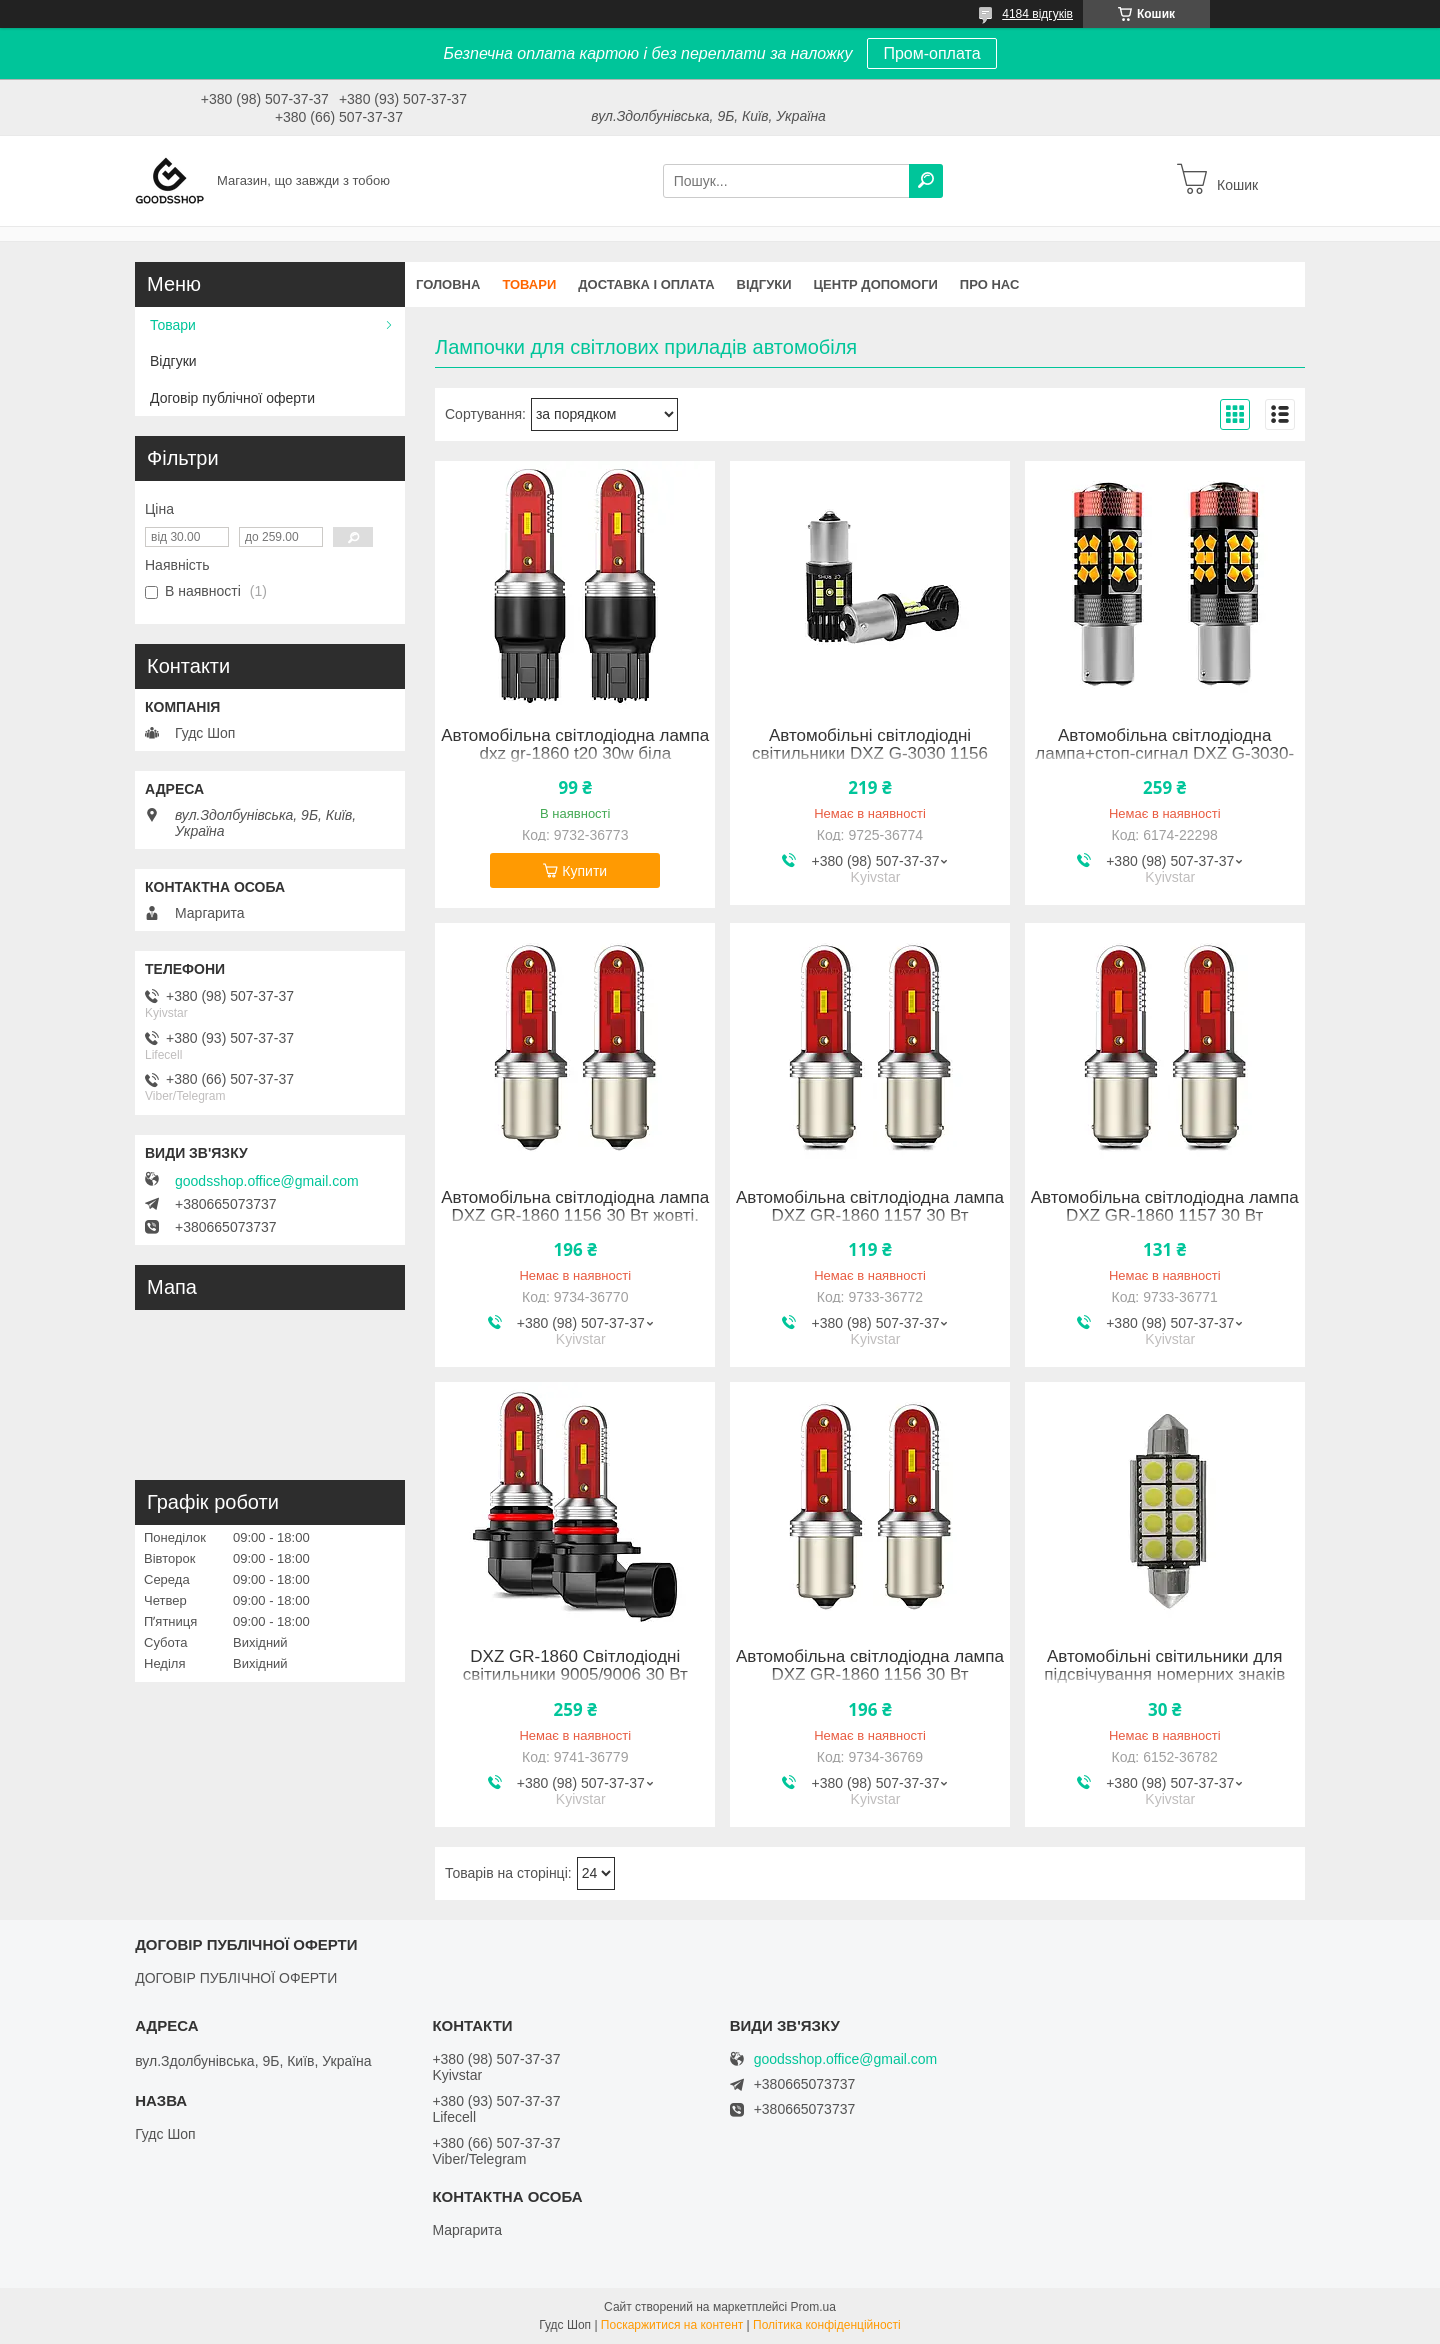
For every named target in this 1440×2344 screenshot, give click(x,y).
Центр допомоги (876, 284)
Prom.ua (813, 2307)
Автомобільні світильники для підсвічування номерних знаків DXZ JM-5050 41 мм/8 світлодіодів (1164, 1675)
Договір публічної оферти (232, 398)
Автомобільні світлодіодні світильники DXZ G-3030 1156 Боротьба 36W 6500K (870, 754)
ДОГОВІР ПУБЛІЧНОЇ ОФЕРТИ (236, 1978)
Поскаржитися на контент (672, 2325)
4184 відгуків (1037, 14)
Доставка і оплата (646, 284)
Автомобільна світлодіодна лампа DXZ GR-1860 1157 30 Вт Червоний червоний (1165, 1216)
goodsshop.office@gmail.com (267, 1181)
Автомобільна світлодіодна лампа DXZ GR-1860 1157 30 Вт (870, 1207)
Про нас (989, 284)
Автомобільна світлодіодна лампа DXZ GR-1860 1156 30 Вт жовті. (575, 1207)
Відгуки (764, 284)
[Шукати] (926, 181)
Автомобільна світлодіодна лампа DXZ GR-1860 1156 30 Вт (870, 1666)
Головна (448, 284)
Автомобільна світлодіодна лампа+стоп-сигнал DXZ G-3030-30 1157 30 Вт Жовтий (1164, 754)
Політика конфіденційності (827, 2325)
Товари (529, 284)
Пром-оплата (931, 53)
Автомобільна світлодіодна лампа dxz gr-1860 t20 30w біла (575, 745)
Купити (584, 871)
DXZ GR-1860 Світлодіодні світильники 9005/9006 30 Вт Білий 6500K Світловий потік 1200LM (575, 1684)
